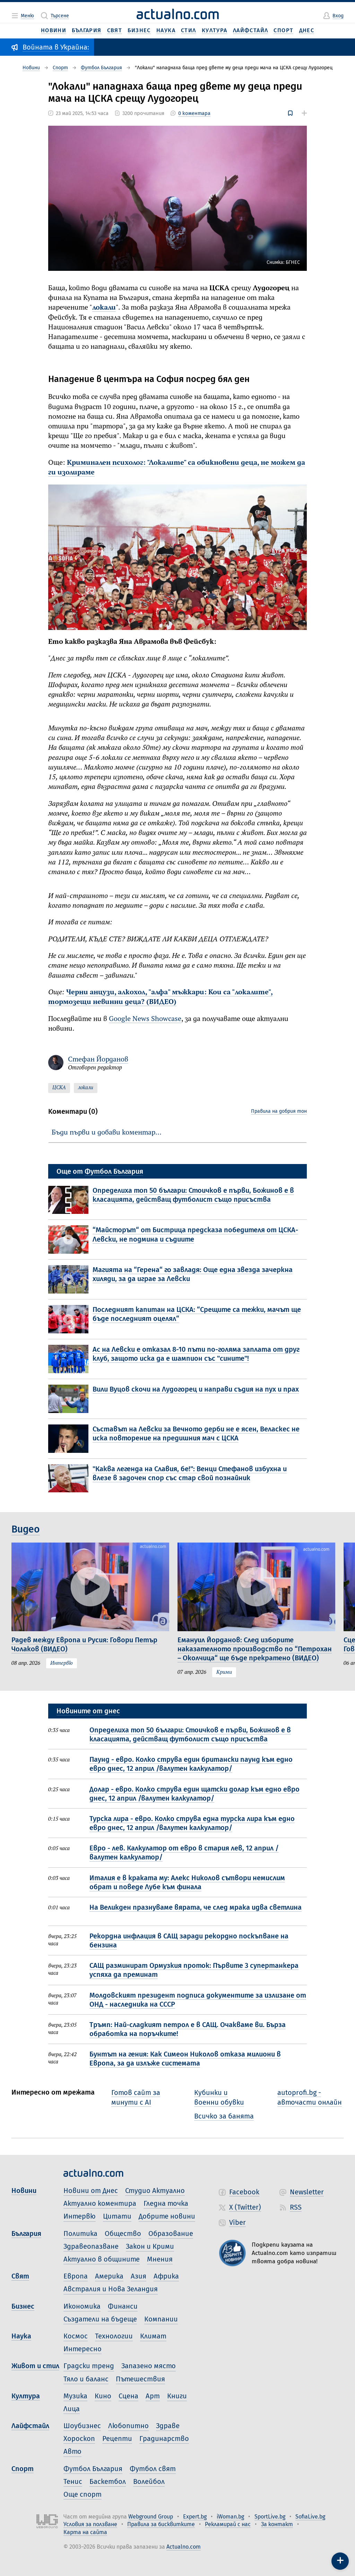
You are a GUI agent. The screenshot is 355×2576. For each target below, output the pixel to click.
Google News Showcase (145, 1019)
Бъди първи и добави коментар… (107, 1132)
